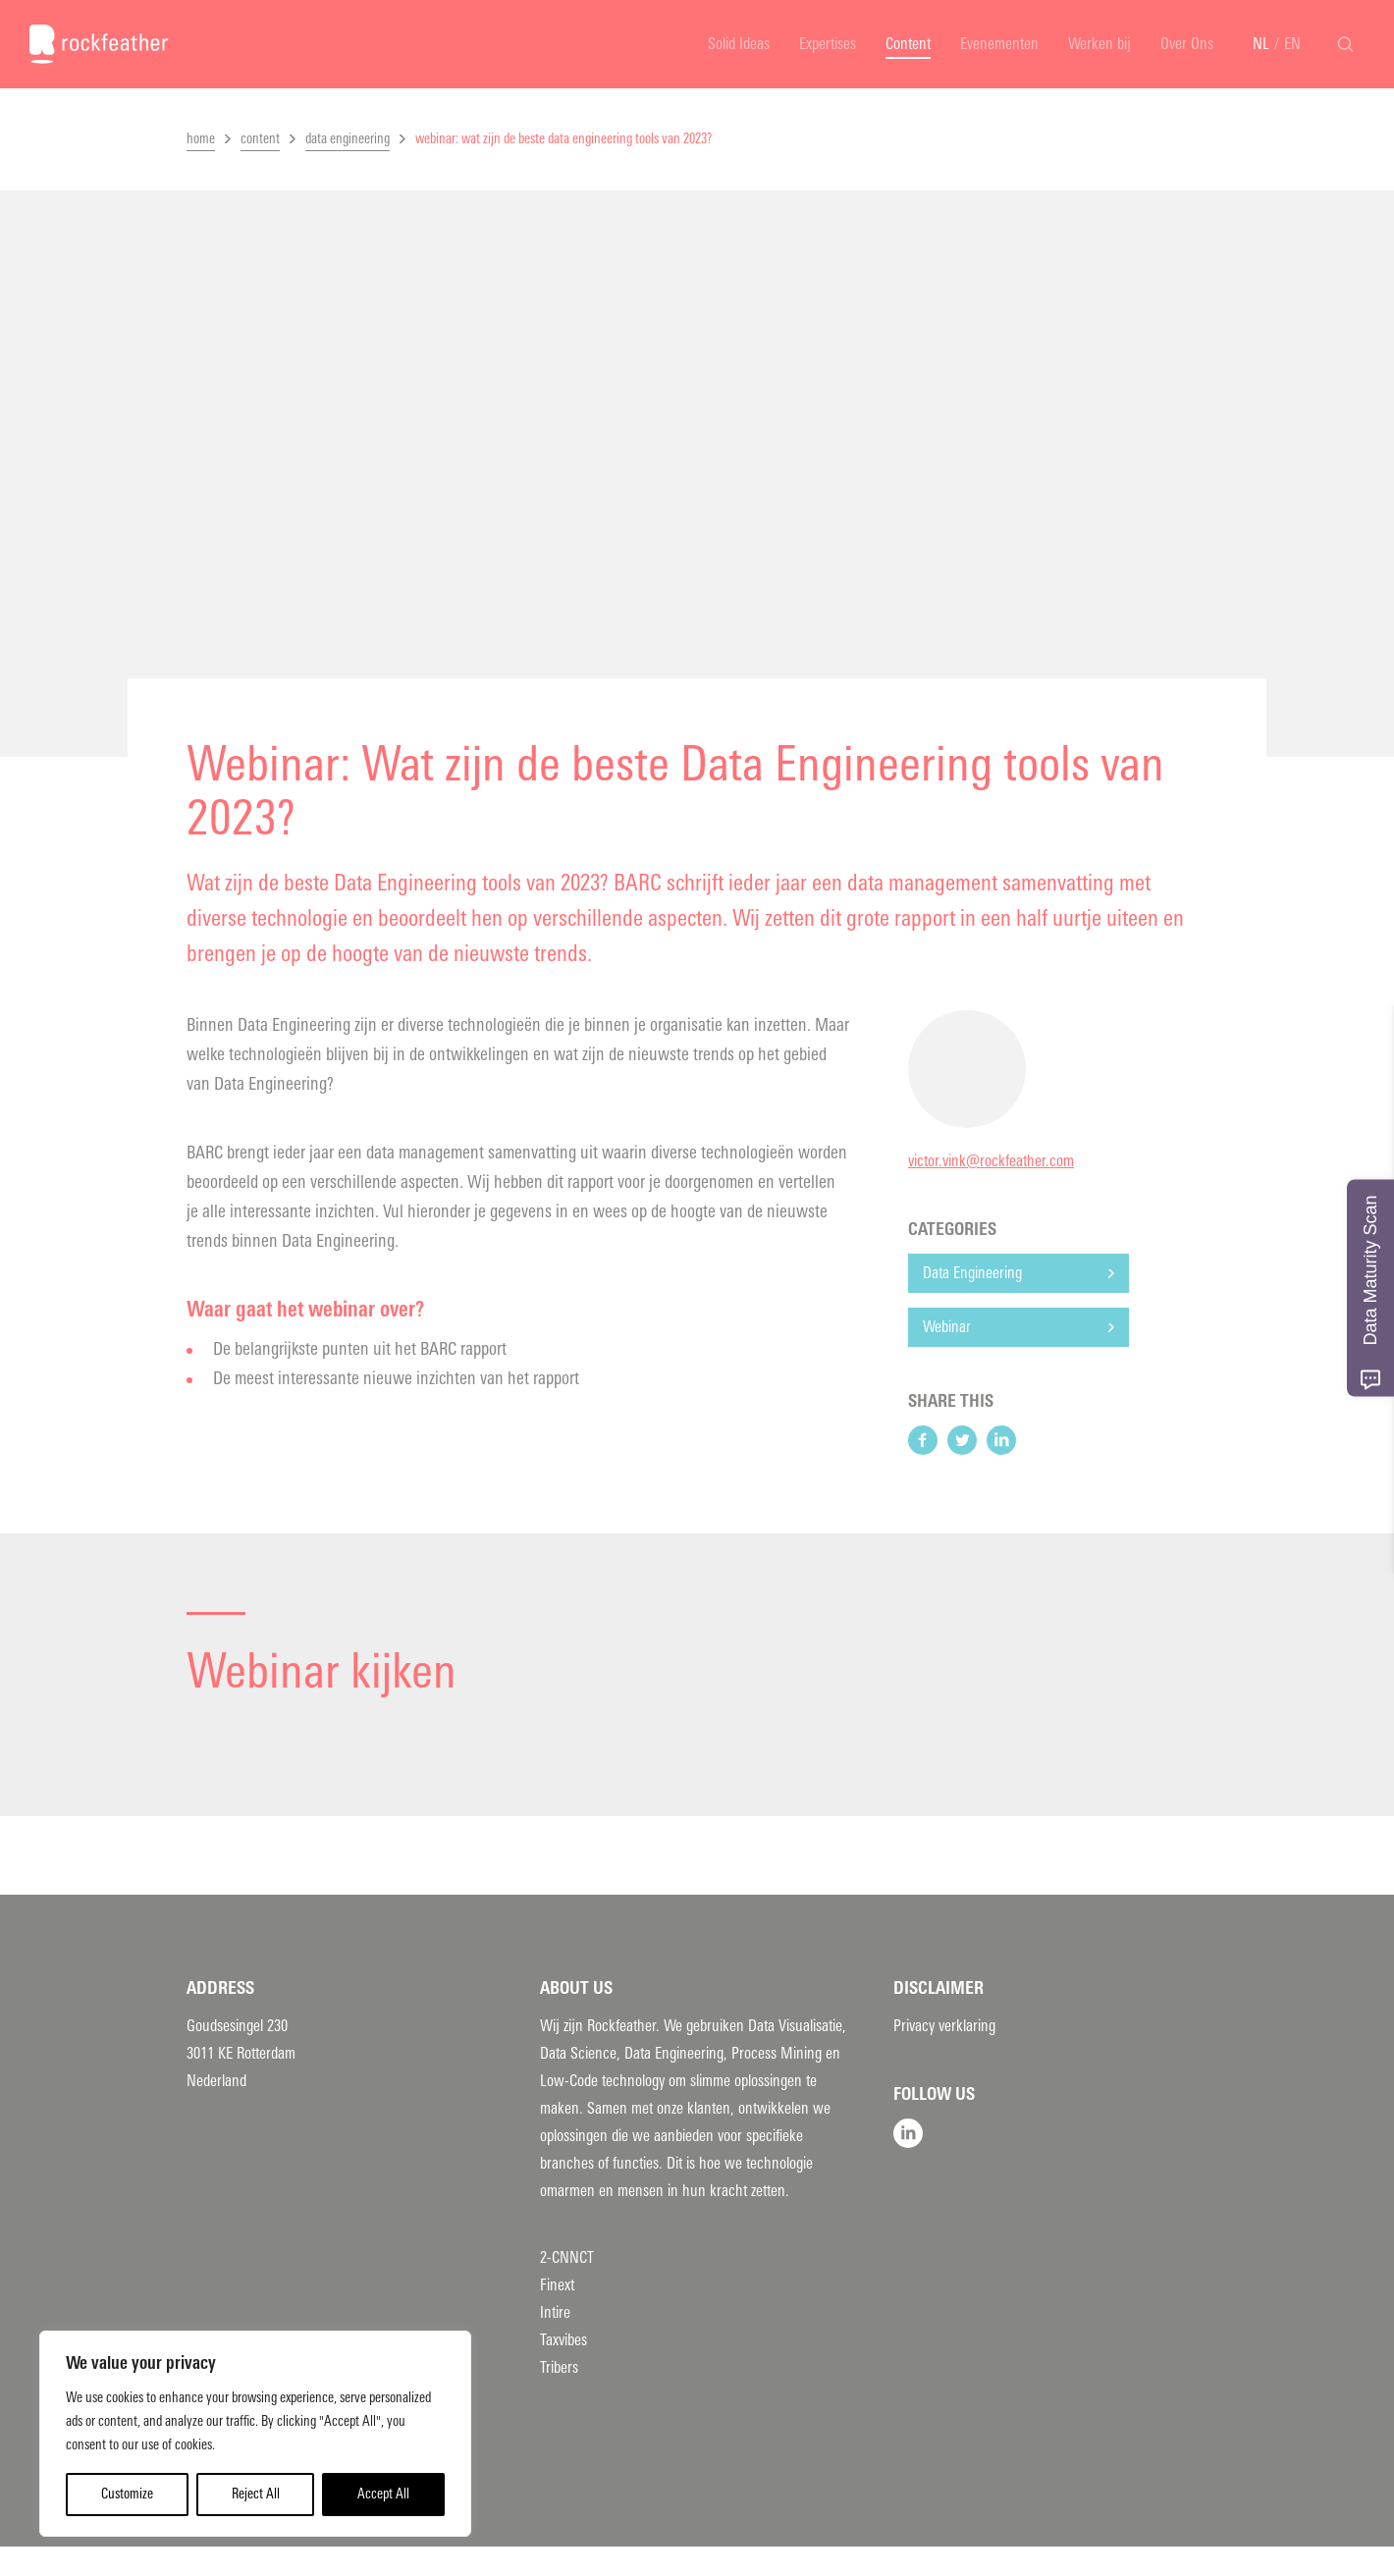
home (201, 139)
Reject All (256, 2494)
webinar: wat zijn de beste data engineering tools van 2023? (563, 139)
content (260, 139)
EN (1292, 43)
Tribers (559, 2367)
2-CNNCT (567, 2257)
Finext (557, 2285)
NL (1261, 43)
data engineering (347, 139)
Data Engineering (972, 1272)
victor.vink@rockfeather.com (991, 1161)
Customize (127, 2494)
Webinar (947, 1326)
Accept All (383, 2494)
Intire (555, 2312)
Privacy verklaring (944, 2025)
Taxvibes (563, 2340)
